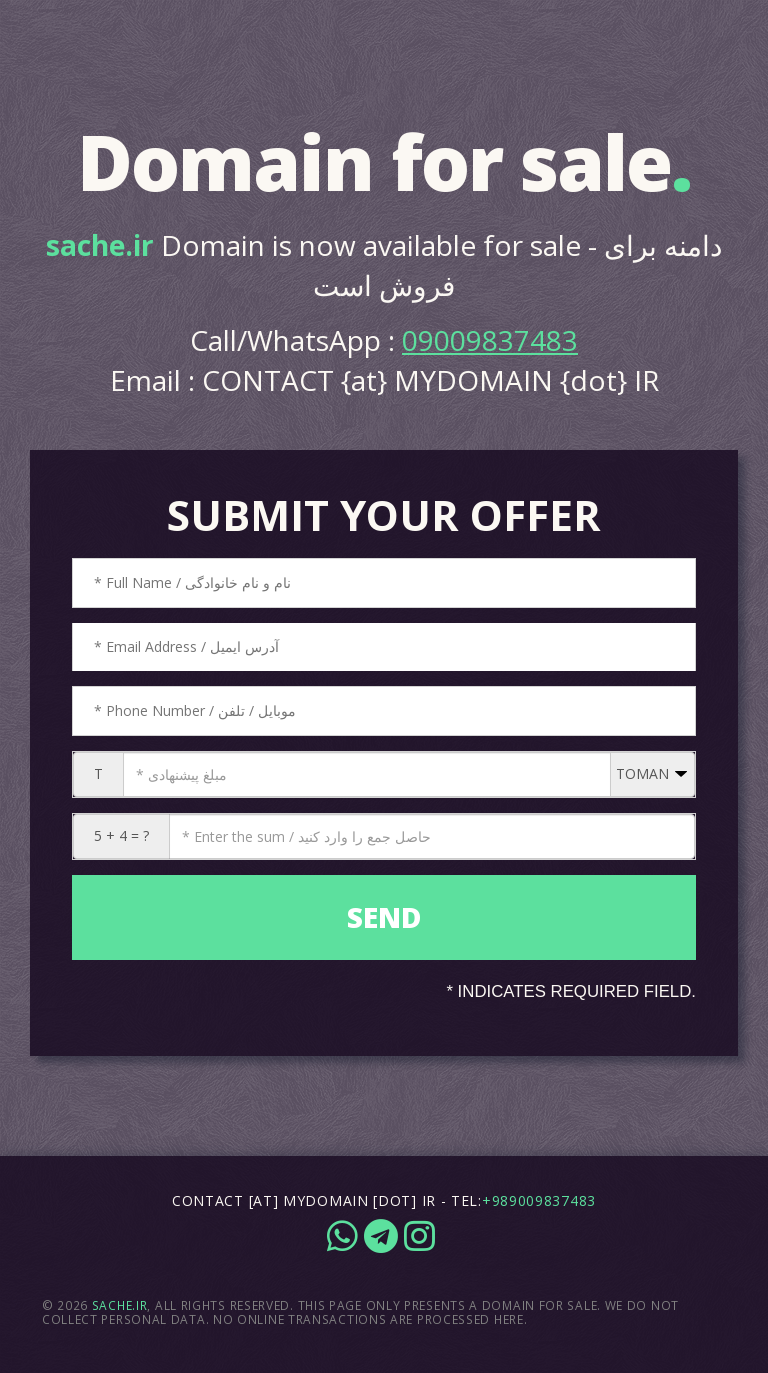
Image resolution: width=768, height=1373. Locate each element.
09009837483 (490, 340)
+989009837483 (539, 1200)
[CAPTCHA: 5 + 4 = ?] (432, 836)
